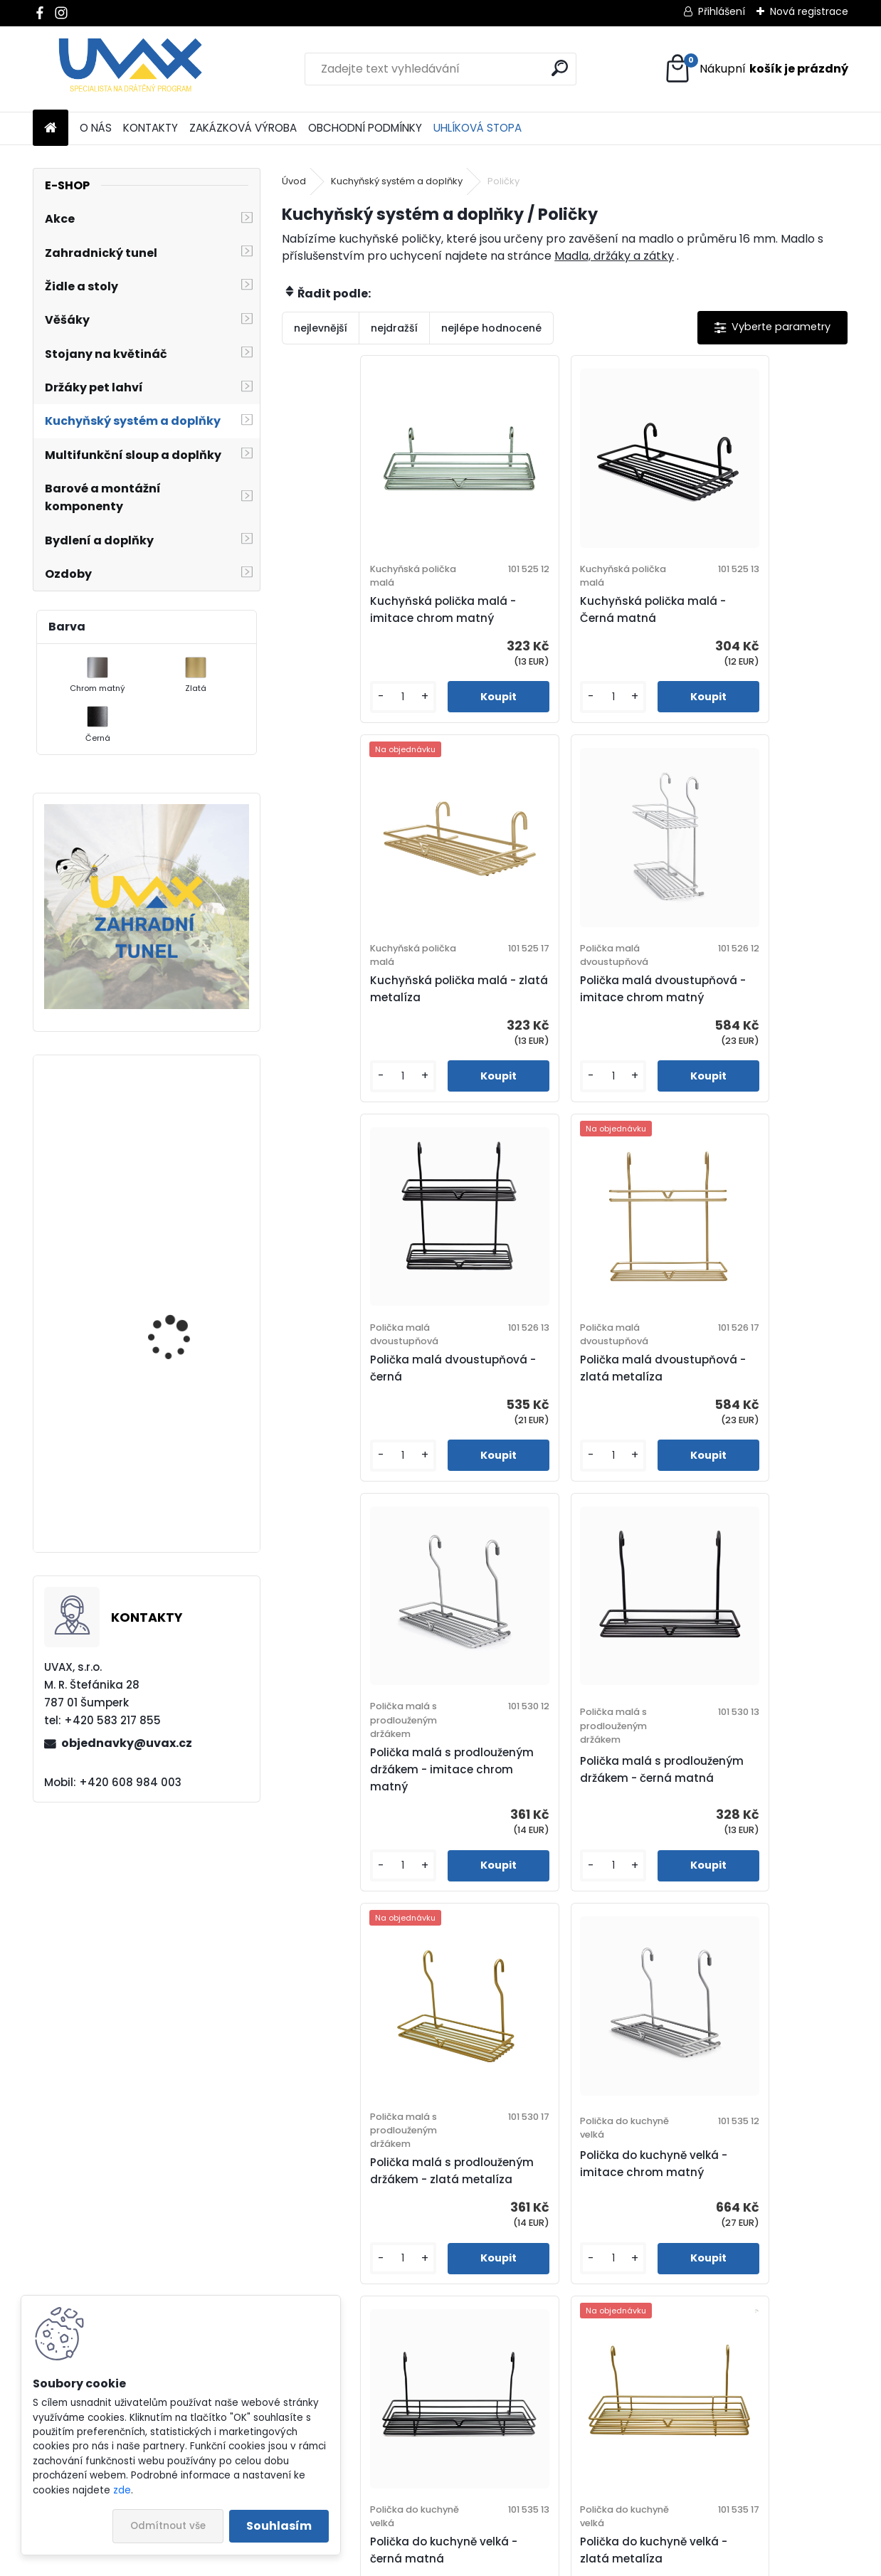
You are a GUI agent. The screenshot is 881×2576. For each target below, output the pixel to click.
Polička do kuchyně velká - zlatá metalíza (748, 1778)
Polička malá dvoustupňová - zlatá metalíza (753, 989)
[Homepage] (50, 128)
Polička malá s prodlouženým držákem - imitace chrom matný (367, 1390)
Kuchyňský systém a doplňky (397, 181)
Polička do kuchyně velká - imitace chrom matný (371, 1778)
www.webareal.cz (498, 2562)
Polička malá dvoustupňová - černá (564, 989)
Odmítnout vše (168, 2526)
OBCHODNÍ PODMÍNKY (365, 127)
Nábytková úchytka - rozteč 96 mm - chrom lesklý (183, 1191)
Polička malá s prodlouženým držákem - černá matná (556, 1390)
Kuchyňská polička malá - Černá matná (559, 609)
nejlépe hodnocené (491, 328)
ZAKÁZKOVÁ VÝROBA (243, 127)
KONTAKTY (150, 127)
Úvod (294, 181)
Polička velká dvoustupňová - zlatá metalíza (753, 2171)
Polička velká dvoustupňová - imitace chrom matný (375, 2171)
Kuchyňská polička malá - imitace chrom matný (370, 609)
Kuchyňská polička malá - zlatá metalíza (748, 609)
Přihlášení (721, 11)
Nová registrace (809, 11)
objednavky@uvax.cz (126, 1743)
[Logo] (130, 69)
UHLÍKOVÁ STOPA (477, 127)
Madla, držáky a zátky (614, 256)
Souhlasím (279, 2526)
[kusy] (325, 697)
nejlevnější (320, 328)
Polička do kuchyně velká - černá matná (559, 1778)
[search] (560, 68)
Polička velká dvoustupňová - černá (564, 2171)
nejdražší (394, 328)
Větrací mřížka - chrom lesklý (186, 1488)
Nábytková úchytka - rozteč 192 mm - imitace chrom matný (187, 1364)
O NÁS (96, 127)
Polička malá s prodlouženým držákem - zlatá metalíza (744, 1390)
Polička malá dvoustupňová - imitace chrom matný (376, 989)
